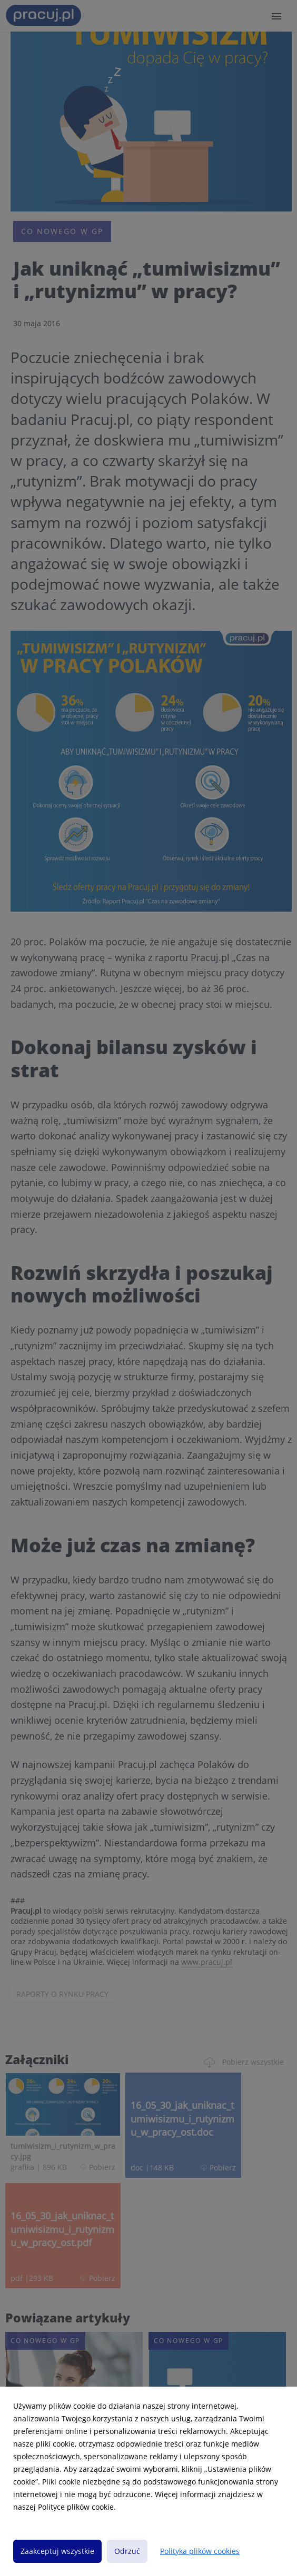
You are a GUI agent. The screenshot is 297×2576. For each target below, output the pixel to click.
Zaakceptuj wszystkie (57, 2551)
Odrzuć (127, 2551)
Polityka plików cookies (200, 2551)
